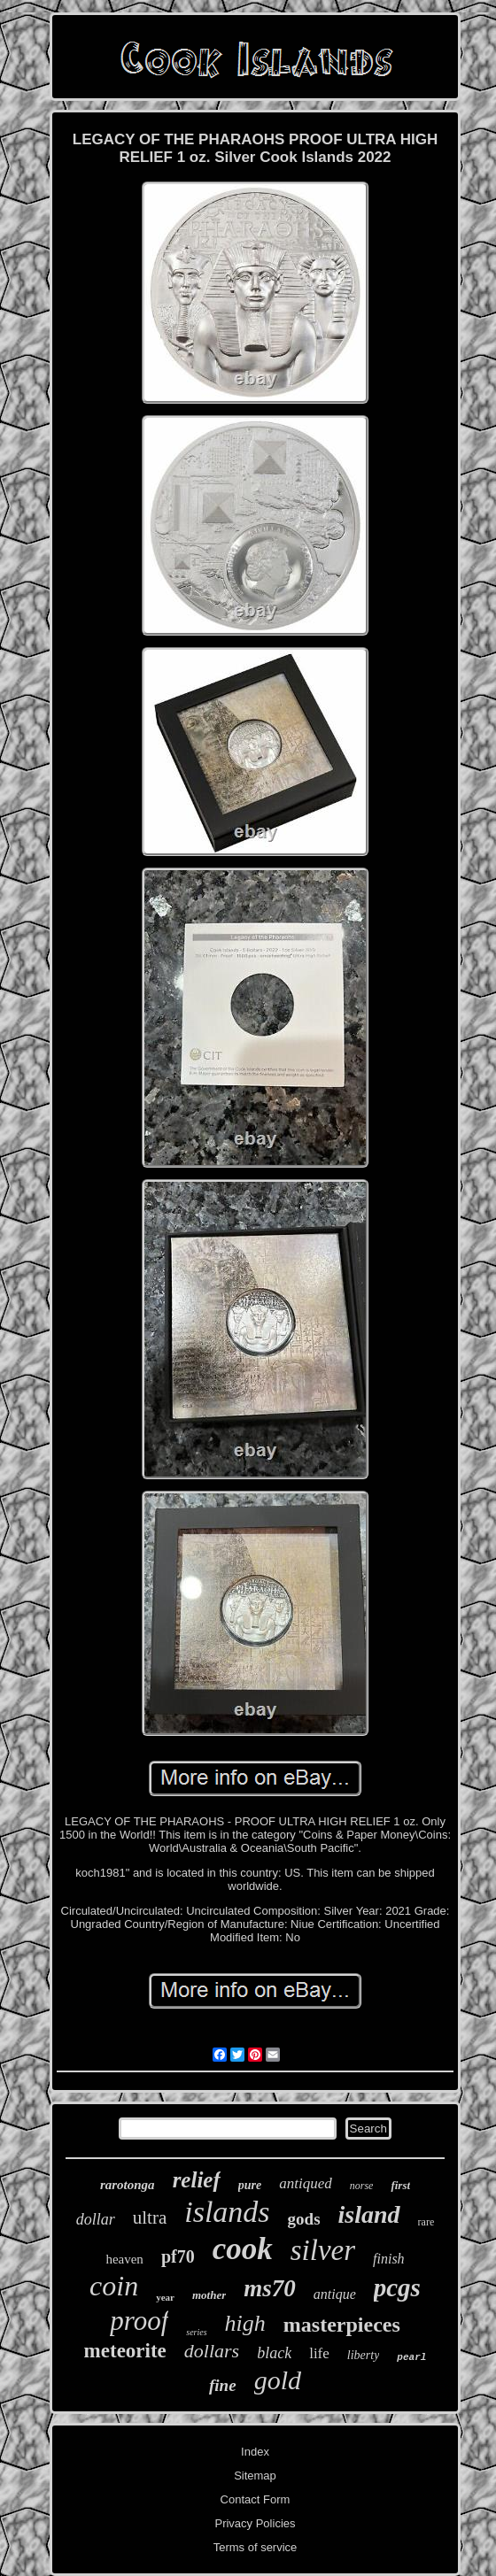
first (400, 2185)
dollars (211, 2351)
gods (304, 2219)
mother (209, 2295)
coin (113, 2286)
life (319, 2353)
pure (249, 2185)
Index (255, 2451)
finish (389, 2258)
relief (197, 2180)
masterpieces (341, 2324)
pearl (411, 2357)
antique (335, 2294)
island (369, 2214)
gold (277, 2380)
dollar (95, 2219)
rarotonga (127, 2185)
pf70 (178, 2256)
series (196, 2332)
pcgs (397, 2287)
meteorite (125, 2351)
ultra (150, 2217)
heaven (124, 2259)
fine (222, 2385)
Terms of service (255, 2547)
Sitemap (255, 2475)
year (165, 2297)
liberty (363, 2355)
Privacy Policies (254, 2523)
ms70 (270, 2288)
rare (426, 2222)
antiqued (305, 2183)
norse (362, 2185)
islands (226, 2211)
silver (323, 2250)
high (245, 2323)
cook (243, 2249)
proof (139, 2320)
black (274, 2353)
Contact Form (256, 2499)
